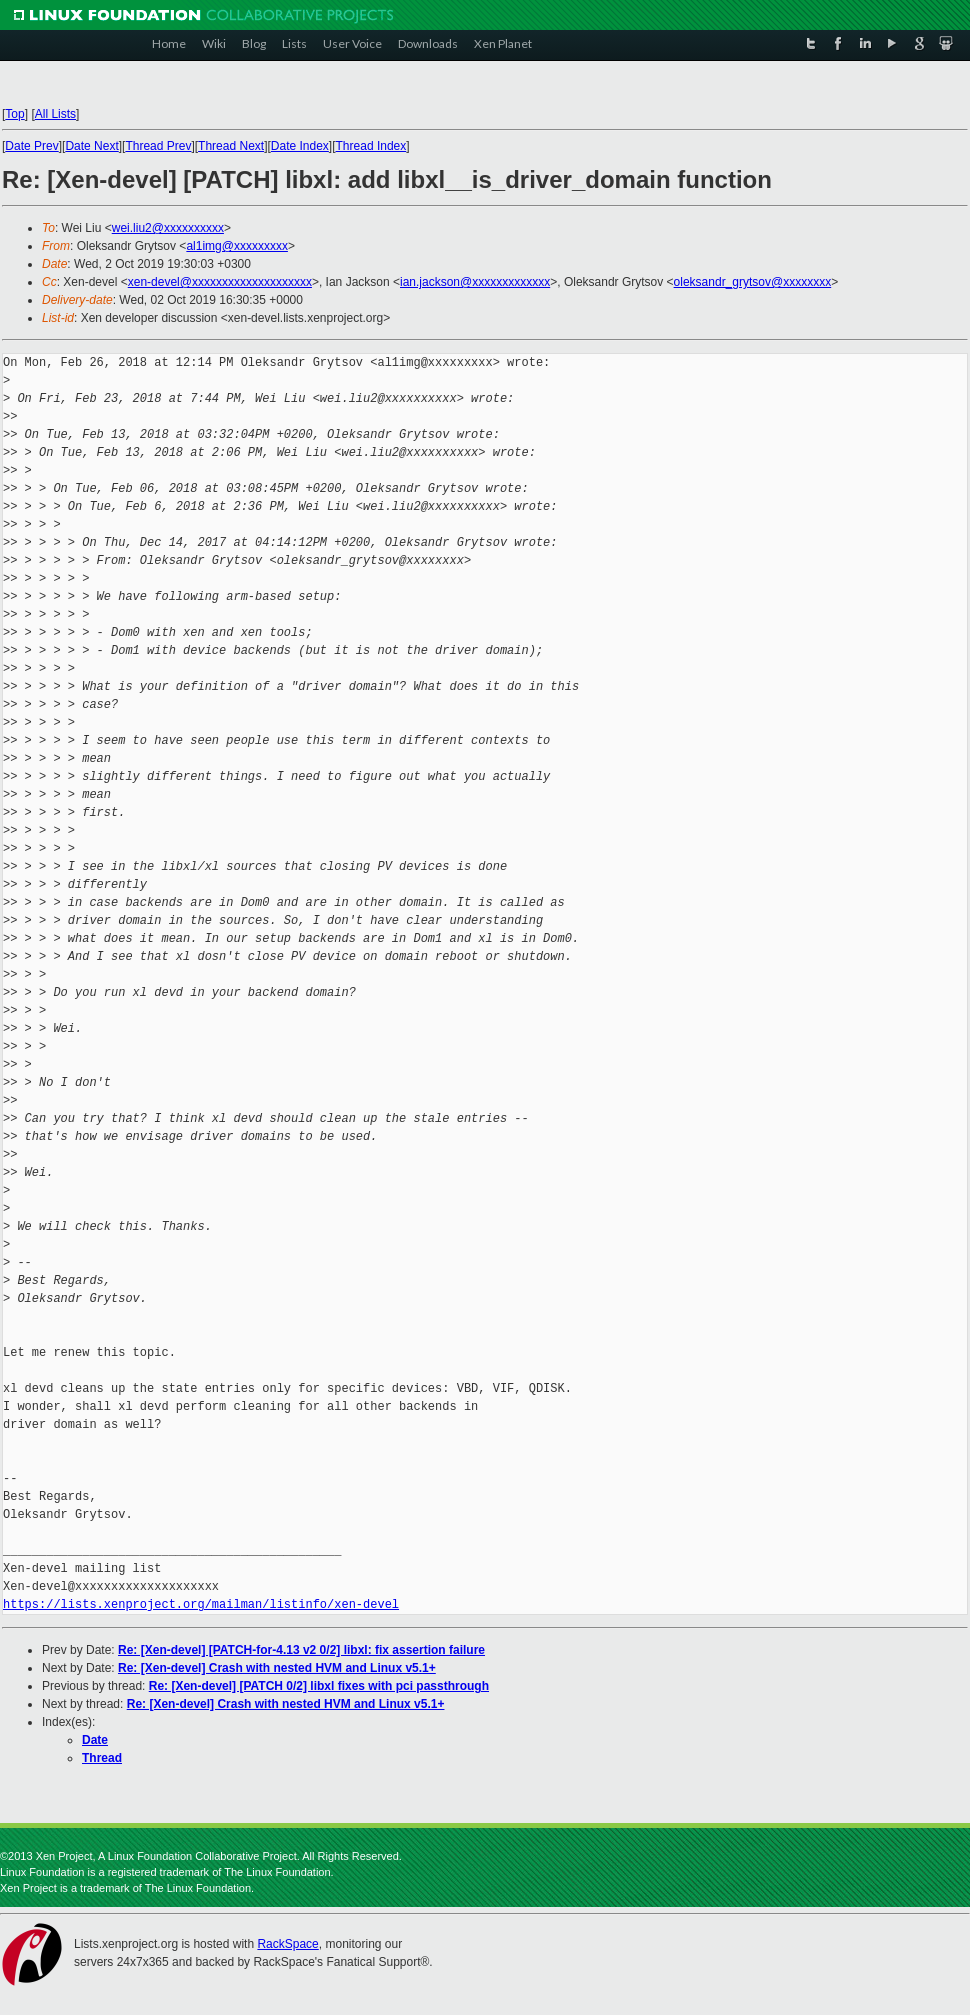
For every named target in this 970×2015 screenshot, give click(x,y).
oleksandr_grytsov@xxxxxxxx (753, 282)
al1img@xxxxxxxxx (237, 246)
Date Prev (31, 146)
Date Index (300, 146)
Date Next (91, 146)
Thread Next (231, 146)
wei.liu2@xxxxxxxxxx (168, 228)
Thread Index (371, 146)
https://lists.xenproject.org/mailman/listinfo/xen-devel (201, 1604)
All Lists (55, 114)
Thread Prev (158, 146)
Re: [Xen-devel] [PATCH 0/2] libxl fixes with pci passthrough (319, 1686)
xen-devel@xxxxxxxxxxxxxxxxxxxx (220, 282)
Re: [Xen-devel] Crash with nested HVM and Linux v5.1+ (277, 1668)
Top (14, 114)
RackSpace (287, 1944)
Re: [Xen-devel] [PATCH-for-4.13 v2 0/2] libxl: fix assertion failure (301, 1650)
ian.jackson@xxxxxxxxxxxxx (475, 282)
